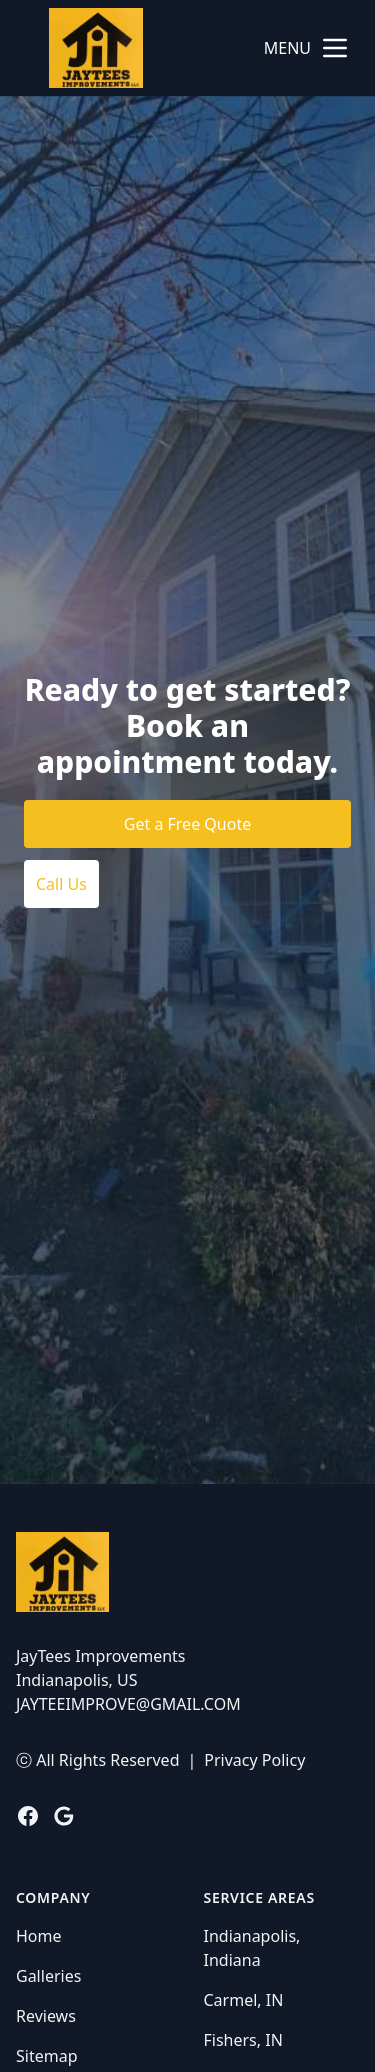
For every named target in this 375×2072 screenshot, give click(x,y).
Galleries (48, 1976)
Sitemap (47, 2056)
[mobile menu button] (335, 48)
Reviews (46, 2016)
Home (39, 1936)
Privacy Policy (254, 1760)
